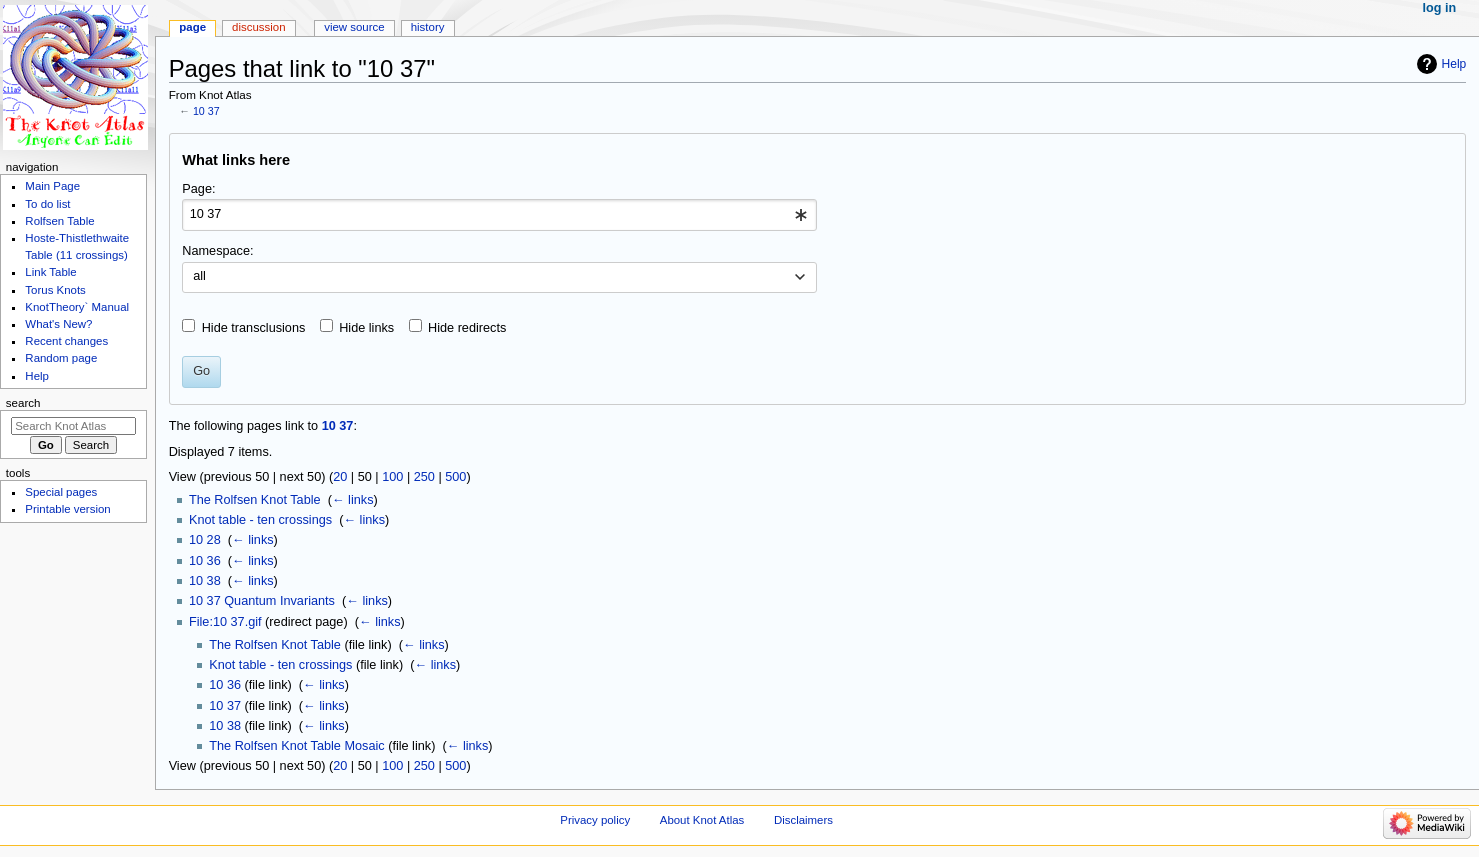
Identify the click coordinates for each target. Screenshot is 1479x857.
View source (354, 27)
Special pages (61, 492)
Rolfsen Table (59, 221)
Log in (1440, 8)
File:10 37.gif (225, 622)
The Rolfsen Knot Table (255, 500)
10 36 (205, 561)
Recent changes (66, 341)
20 (340, 477)
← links (353, 500)
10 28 (205, 540)
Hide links (366, 328)
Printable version (67, 509)
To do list (47, 204)
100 (392, 477)
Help (1454, 64)
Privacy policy (595, 820)
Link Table (50, 272)
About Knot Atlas (702, 820)
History (428, 27)
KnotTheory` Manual (77, 307)
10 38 (205, 581)
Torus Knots (55, 290)
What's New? (58, 324)
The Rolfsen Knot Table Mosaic (296, 746)
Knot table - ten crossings (260, 520)
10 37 (206, 111)
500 (455, 477)
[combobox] (499, 215)
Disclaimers (803, 820)
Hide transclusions (254, 328)
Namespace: (217, 251)
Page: (198, 189)
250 (424, 477)
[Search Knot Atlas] (73, 426)
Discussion (258, 27)
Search (23, 403)
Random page (61, 358)
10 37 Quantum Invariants (262, 601)
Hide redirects (467, 328)
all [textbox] (199, 276)
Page (192, 27)
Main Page (52, 186)
